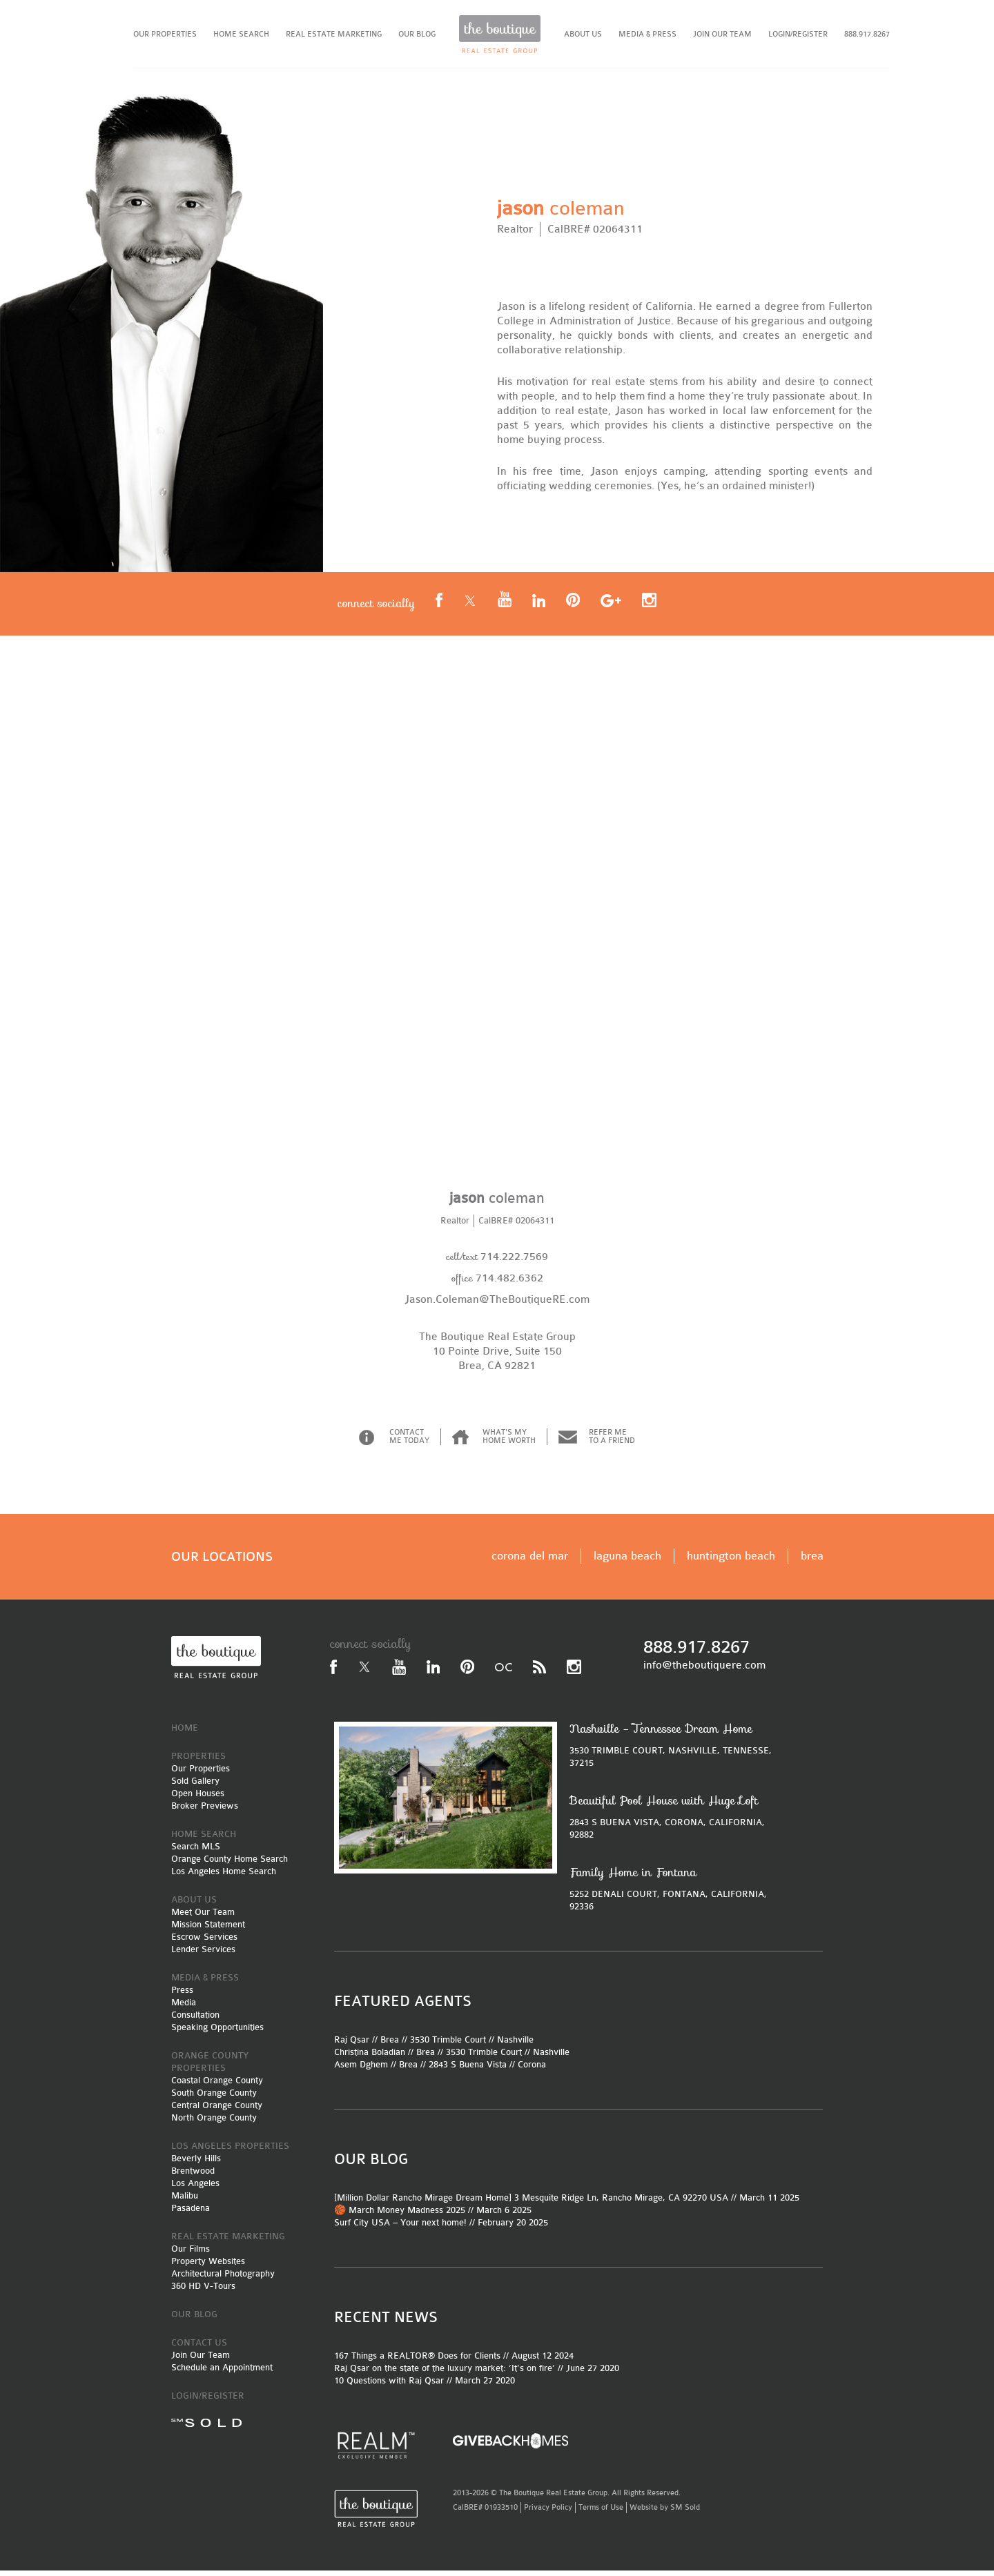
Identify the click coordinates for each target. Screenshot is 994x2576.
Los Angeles (195, 2188)
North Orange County (214, 2123)
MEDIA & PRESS (647, 34)
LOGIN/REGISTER (798, 34)
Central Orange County (216, 2110)
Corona (532, 2070)
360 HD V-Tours (203, 2291)
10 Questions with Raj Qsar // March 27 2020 (424, 2386)
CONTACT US (199, 2348)
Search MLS (195, 1852)
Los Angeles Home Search (223, 1876)
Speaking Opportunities (217, 2032)
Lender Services (203, 1954)
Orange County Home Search (229, 1864)
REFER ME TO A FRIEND (612, 1442)
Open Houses (197, 1798)
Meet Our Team (203, 1917)
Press (182, 1995)
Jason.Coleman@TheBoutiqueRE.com (497, 1305)
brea (812, 1561)
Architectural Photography (223, 2279)
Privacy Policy (548, 2512)
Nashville (515, 2045)
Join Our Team (200, 2360)
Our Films (190, 2254)
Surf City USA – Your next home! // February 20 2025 (441, 2228)
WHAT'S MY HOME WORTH (509, 1442)
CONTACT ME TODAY (409, 1442)
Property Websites (208, 2266)
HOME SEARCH (241, 34)
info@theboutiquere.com (704, 1670)
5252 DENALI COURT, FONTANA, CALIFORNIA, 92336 (674, 1894)
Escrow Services (204, 1942)
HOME (184, 1733)
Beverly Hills (196, 2164)
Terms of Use (600, 2512)
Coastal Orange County (217, 2086)
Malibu (184, 2201)
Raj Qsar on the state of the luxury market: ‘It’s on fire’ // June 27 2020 (476, 2373)
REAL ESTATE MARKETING (334, 34)
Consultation (195, 2020)
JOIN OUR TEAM (722, 34)
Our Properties (200, 1774)
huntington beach (731, 1561)
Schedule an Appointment (222, 2373)
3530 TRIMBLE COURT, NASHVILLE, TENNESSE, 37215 (674, 1750)
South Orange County (214, 2098)
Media (183, 2008)
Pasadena (190, 2213)
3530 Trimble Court (448, 2045)
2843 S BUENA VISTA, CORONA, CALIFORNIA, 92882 (674, 1822)
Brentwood (193, 2176)
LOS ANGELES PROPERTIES (230, 2151)
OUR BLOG (417, 34)
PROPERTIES (198, 1761)
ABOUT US (583, 34)
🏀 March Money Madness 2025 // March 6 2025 (433, 2215)
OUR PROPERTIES (165, 34)
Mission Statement (208, 1930)
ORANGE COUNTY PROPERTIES (209, 2067)
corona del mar (529, 1561)
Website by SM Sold (665, 2512)
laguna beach (627, 1561)
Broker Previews (204, 1811)
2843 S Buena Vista (468, 2070)
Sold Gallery (195, 1786)
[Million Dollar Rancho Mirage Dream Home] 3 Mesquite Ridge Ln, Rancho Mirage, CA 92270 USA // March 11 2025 (566, 2203)
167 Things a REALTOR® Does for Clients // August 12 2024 (454, 2361)
